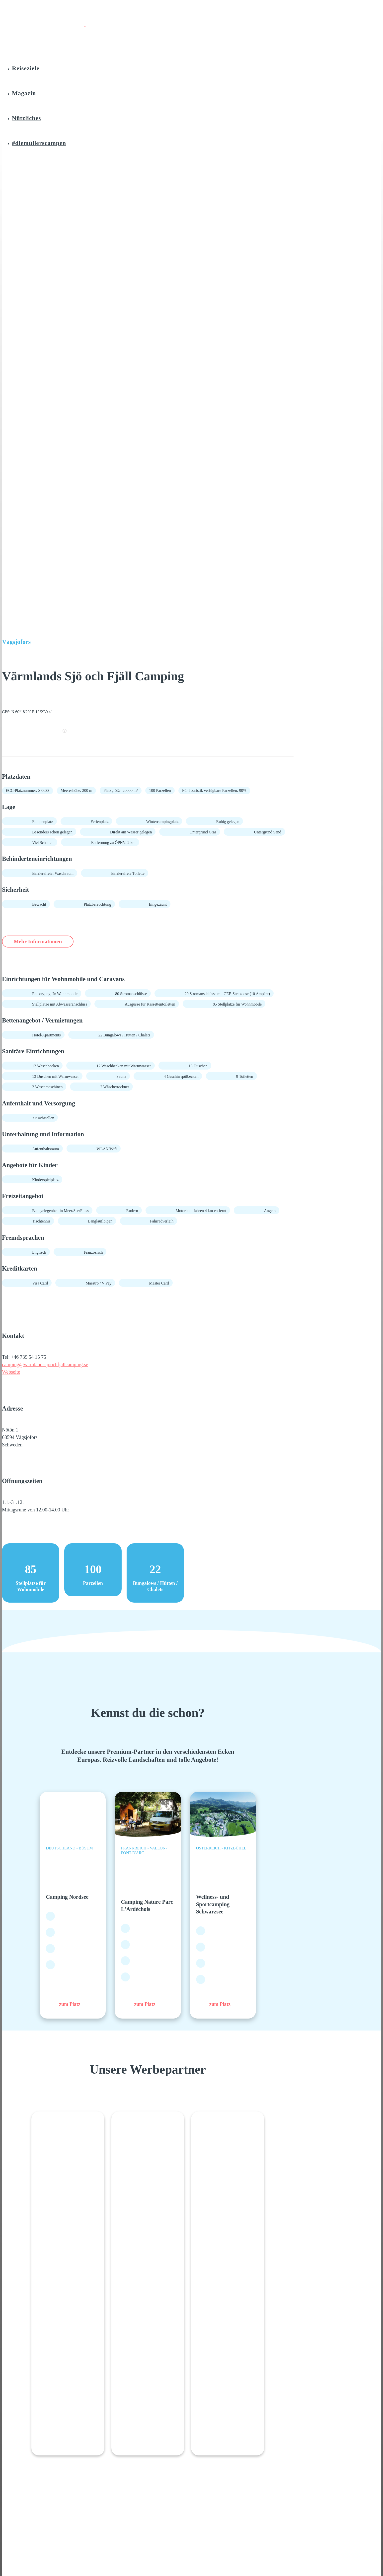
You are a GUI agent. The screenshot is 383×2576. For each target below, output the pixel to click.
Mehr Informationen (41, 941)
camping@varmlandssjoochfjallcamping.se (45, 1365)
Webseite (11, 1372)
